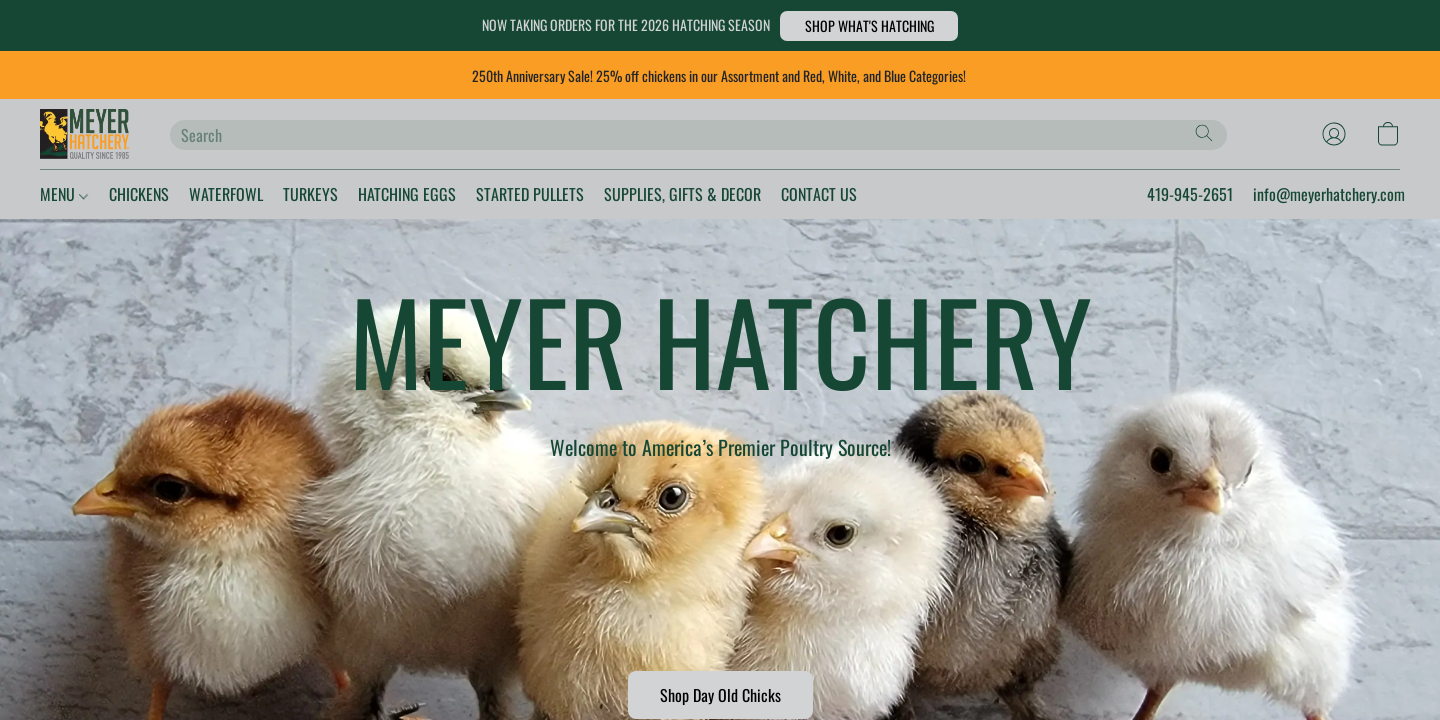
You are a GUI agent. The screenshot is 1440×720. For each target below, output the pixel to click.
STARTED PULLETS (634, 194)
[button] (911, 26)
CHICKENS (160, 194)
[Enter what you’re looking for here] (699, 135)
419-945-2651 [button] (1141, 194)
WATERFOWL (266, 194)
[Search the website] (1204, 133)
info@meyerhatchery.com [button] (1308, 194)
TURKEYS (367, 194)
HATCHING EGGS (484, 194)
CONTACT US (986, 194)
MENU (70, 194)
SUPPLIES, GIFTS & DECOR (820, 194)
